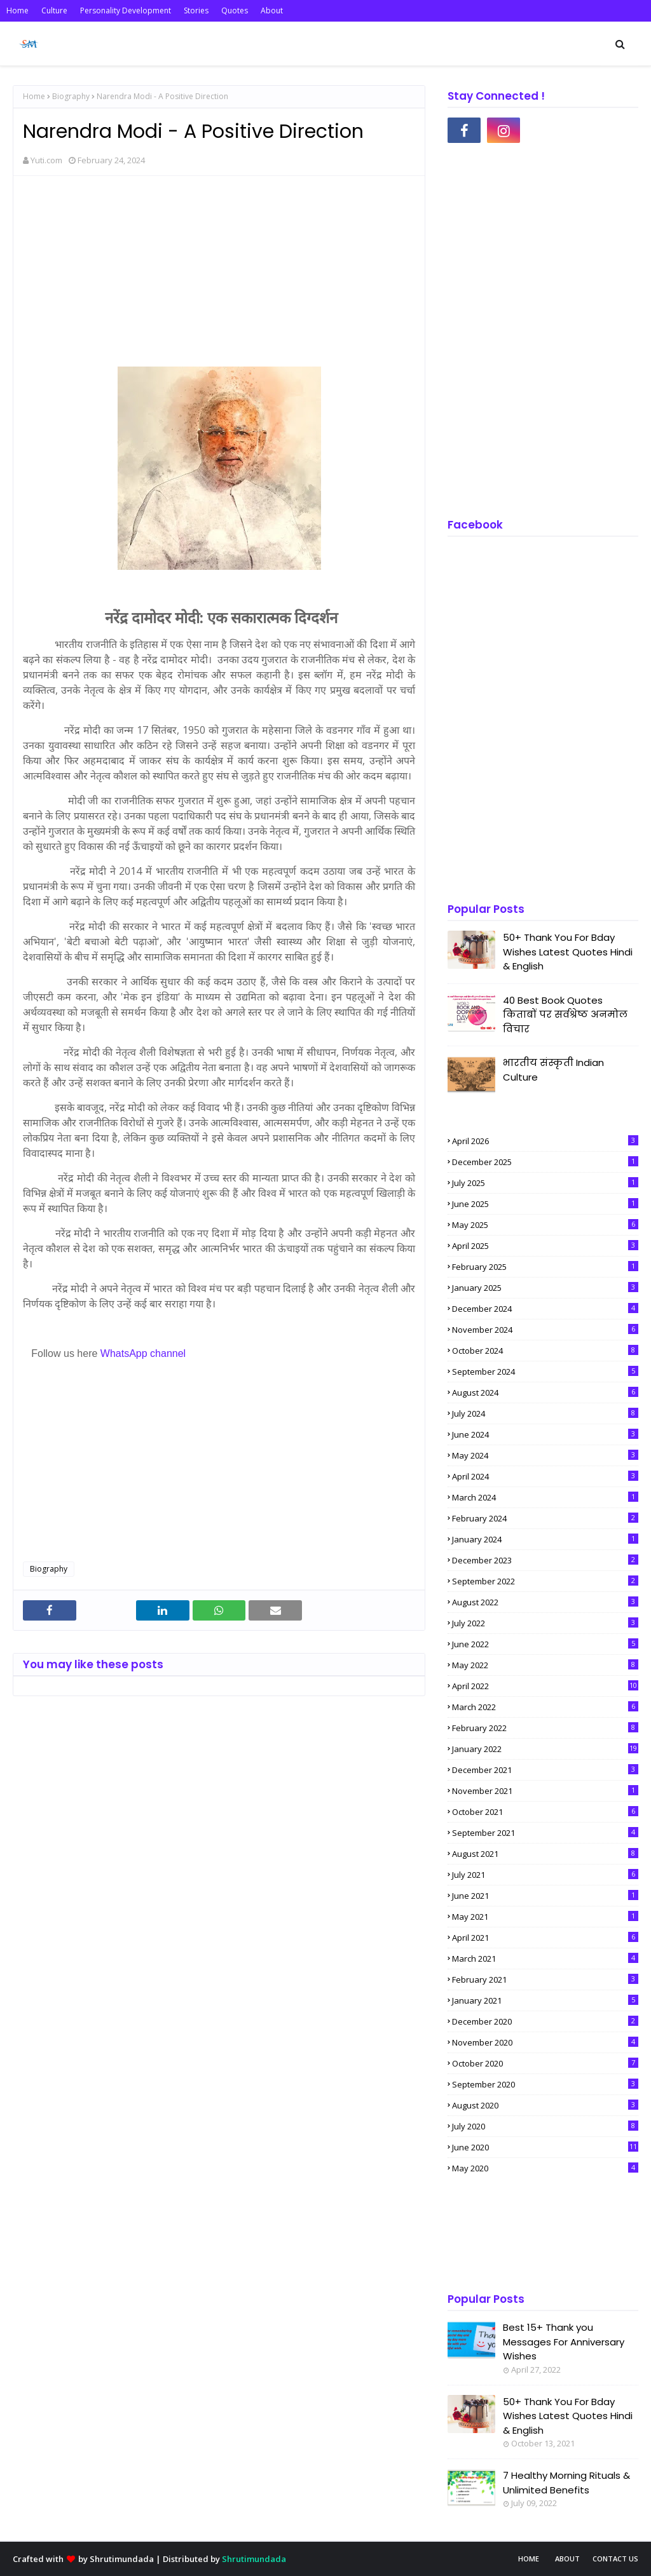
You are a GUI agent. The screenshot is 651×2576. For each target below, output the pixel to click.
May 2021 (545, 1916)
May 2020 (545, 2168)
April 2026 (545, 1141)
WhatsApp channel (143, 1353)
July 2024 (545, 1413)
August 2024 (545, 1392)
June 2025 (545, 1204)
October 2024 (545, 1350)
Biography (71, 96)
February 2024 (545, 1518)
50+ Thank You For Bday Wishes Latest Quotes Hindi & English (568, 952)
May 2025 (545, 1225)
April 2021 (545, 1937)
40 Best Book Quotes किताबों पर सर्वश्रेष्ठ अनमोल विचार (565, 1014)
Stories (196, 10)
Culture (54, 10)
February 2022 (545, 1728)
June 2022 (545, 1644)
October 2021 (545, 1811)
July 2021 (545, 1874)
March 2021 (545, 1958)
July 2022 (545, 1623)
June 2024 (545, 1434)
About (272, 10)
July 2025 (545, 1183)
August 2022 (545, 1602)
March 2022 (545, 1707)
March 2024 (545, 1497)
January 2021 (545, 2000)
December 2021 (545, 1770)
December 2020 (545, 2021)
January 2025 (545, 1287)
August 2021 (545, 1853)
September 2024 (545, 1371)
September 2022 (545, 1581)
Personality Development (125, 10)
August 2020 (545, 2105)
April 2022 (545, 1686)
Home (17, 10)
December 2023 (545, 1560)
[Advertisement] (219, 278)
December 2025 (545, 1162)
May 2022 (545, 1665)
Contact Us (615, 2558)
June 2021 (545, 1895)
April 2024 (545, 1476)
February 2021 (545, 1979)
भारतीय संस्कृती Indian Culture (553, 1070)
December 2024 (545, 1308)
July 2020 (545, 2126)
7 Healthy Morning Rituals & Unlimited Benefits (566, 2483)
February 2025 (545, 1266)
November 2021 (545, 1791)
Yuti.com (46, 160)
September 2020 (545, 2084)
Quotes (234, 10)
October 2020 (545, 2063)
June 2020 (545, 2147)
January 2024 (545, 1539)
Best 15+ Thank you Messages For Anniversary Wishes (563, 2342)
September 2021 (545, 1832)
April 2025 (545, 1245)
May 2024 (545, 1455)
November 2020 (545, 2042)
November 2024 (545, 1329)
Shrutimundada (122, 2559)
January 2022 (545, 1749)
